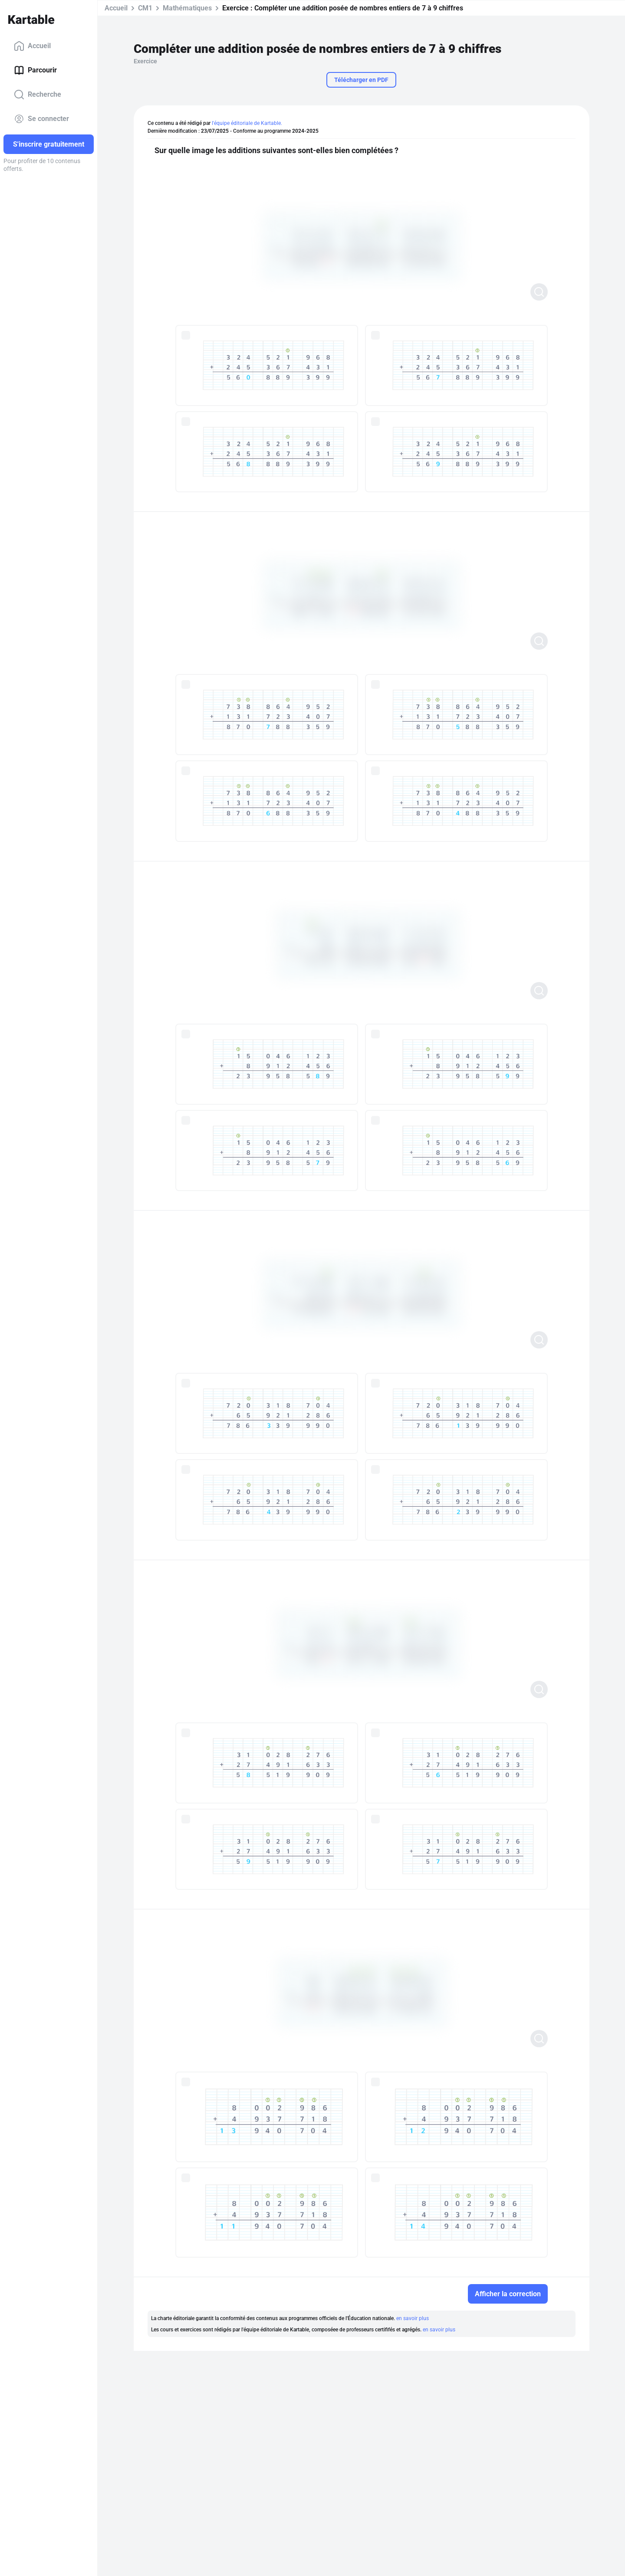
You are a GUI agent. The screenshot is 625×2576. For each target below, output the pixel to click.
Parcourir (35, 70)
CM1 (145, 8)
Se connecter (41, 119)
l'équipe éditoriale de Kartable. (247, 123)
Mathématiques (187, 8)
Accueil (32, 46)
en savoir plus (412, 2318)
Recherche (37, 94)
